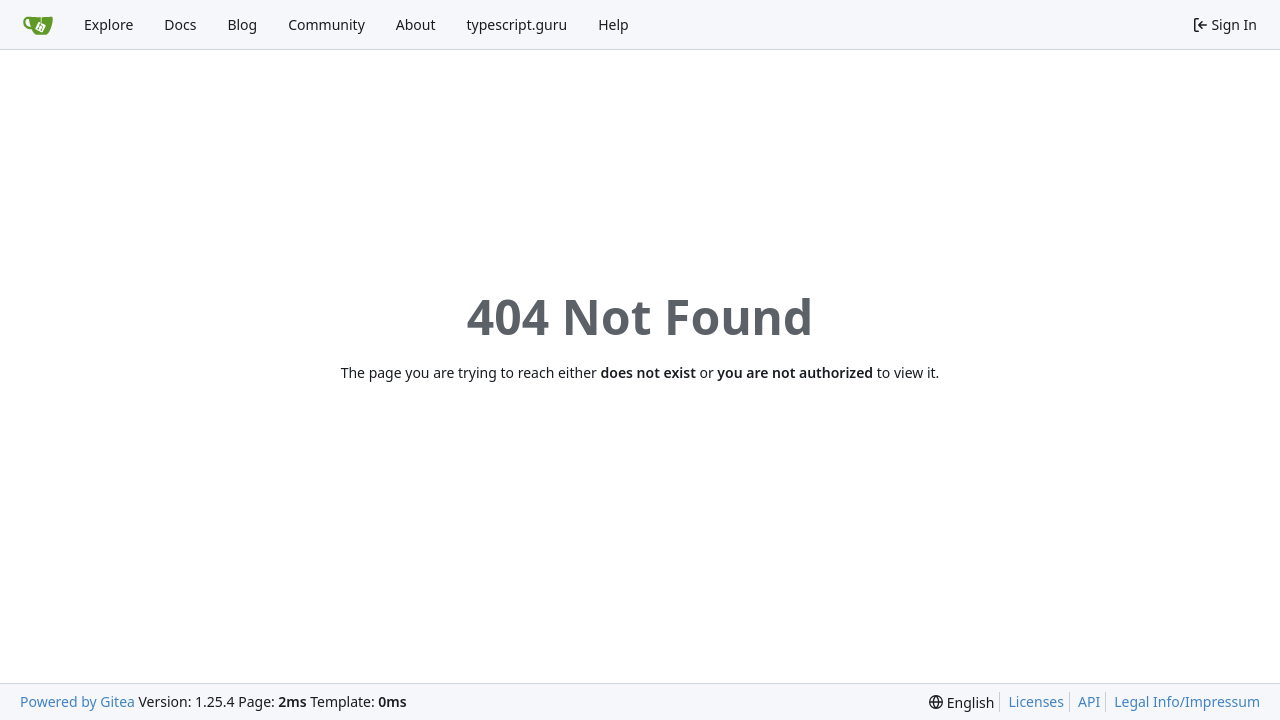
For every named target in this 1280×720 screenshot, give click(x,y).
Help (613, 24)
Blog (242, 24)
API (1089, 701)
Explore (108, 24)
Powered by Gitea (77, 701)
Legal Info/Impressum (1187, 701)
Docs (180, 24)
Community (326, 24)
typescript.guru (517, 24)
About (416, 24)
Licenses (1036, 701)
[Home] (38, 25)
